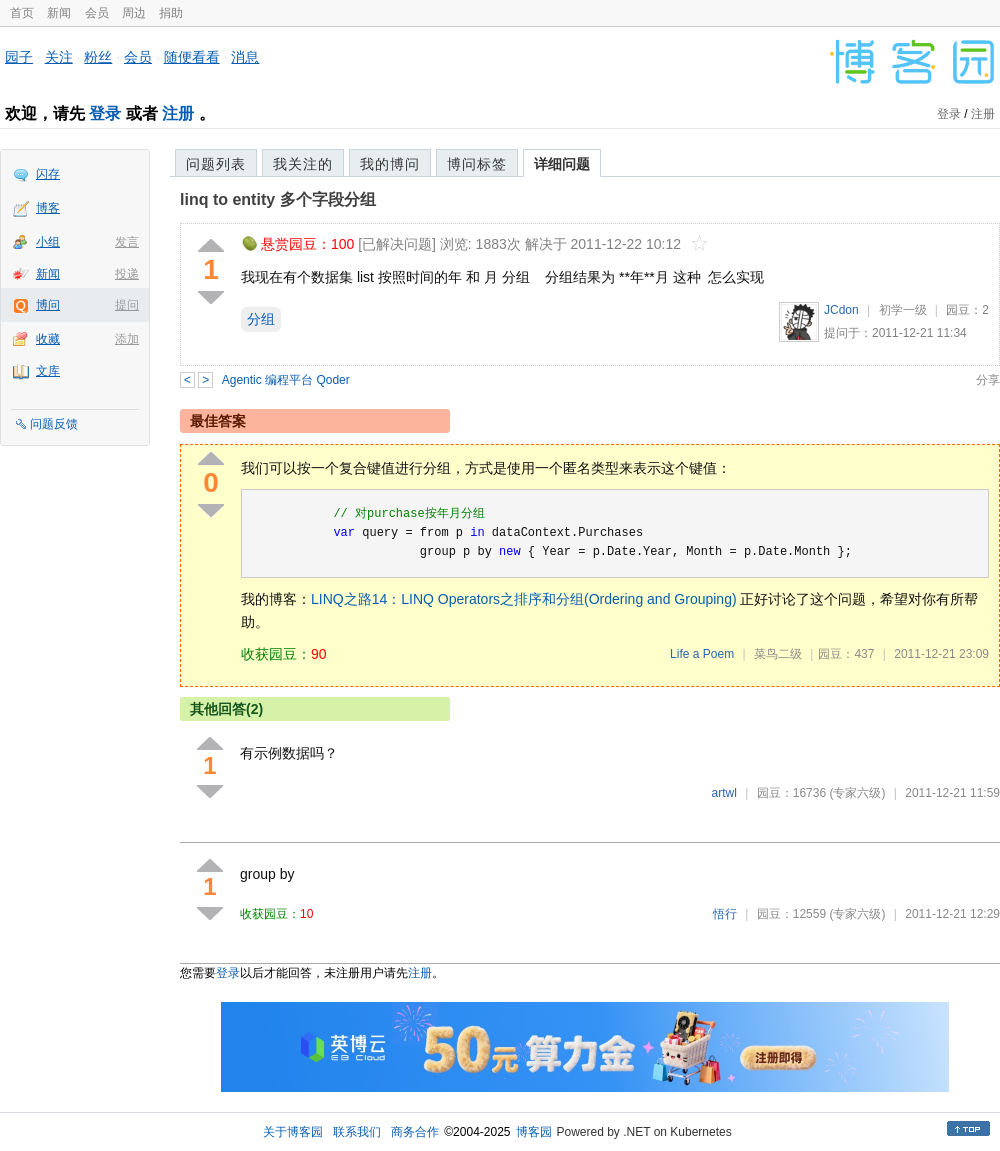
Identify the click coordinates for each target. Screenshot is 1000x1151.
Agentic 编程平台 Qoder (286, 380)
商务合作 (415, 1132)
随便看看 (192, 57)
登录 (105, 113)
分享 (988, 380)
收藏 (48, 339)
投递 (127, 274)
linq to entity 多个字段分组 (278, 199)
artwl (724, 793)
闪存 (48, 174)
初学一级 (903, 310)
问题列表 (216, 164)
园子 (19, 57)
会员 (97, 13)
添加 (127, 339)
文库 (48, 371)
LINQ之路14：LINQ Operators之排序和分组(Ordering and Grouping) (524, 599)
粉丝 (98, 57)
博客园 (534, 1132)
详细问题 (562, 164)
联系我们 (357, 1132)
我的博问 (390, 164)
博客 (48, 208)
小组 (48, 242)
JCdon (841, 310)
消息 (245, 57)
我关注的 (303, 164)
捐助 (171, 13)
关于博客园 (293, 1132)
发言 (127, 242)
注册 (178, 113)
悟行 (725, 914)
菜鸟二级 (778, 654)
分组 (261, 319)
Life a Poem (702, 654)
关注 (59, 57)
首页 (22, 13)
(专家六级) (857, 793)
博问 (48, 305)
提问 (127, 305)
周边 (134, 13)
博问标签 (477, 164)
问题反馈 (54, 424)
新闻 (59, 13)
